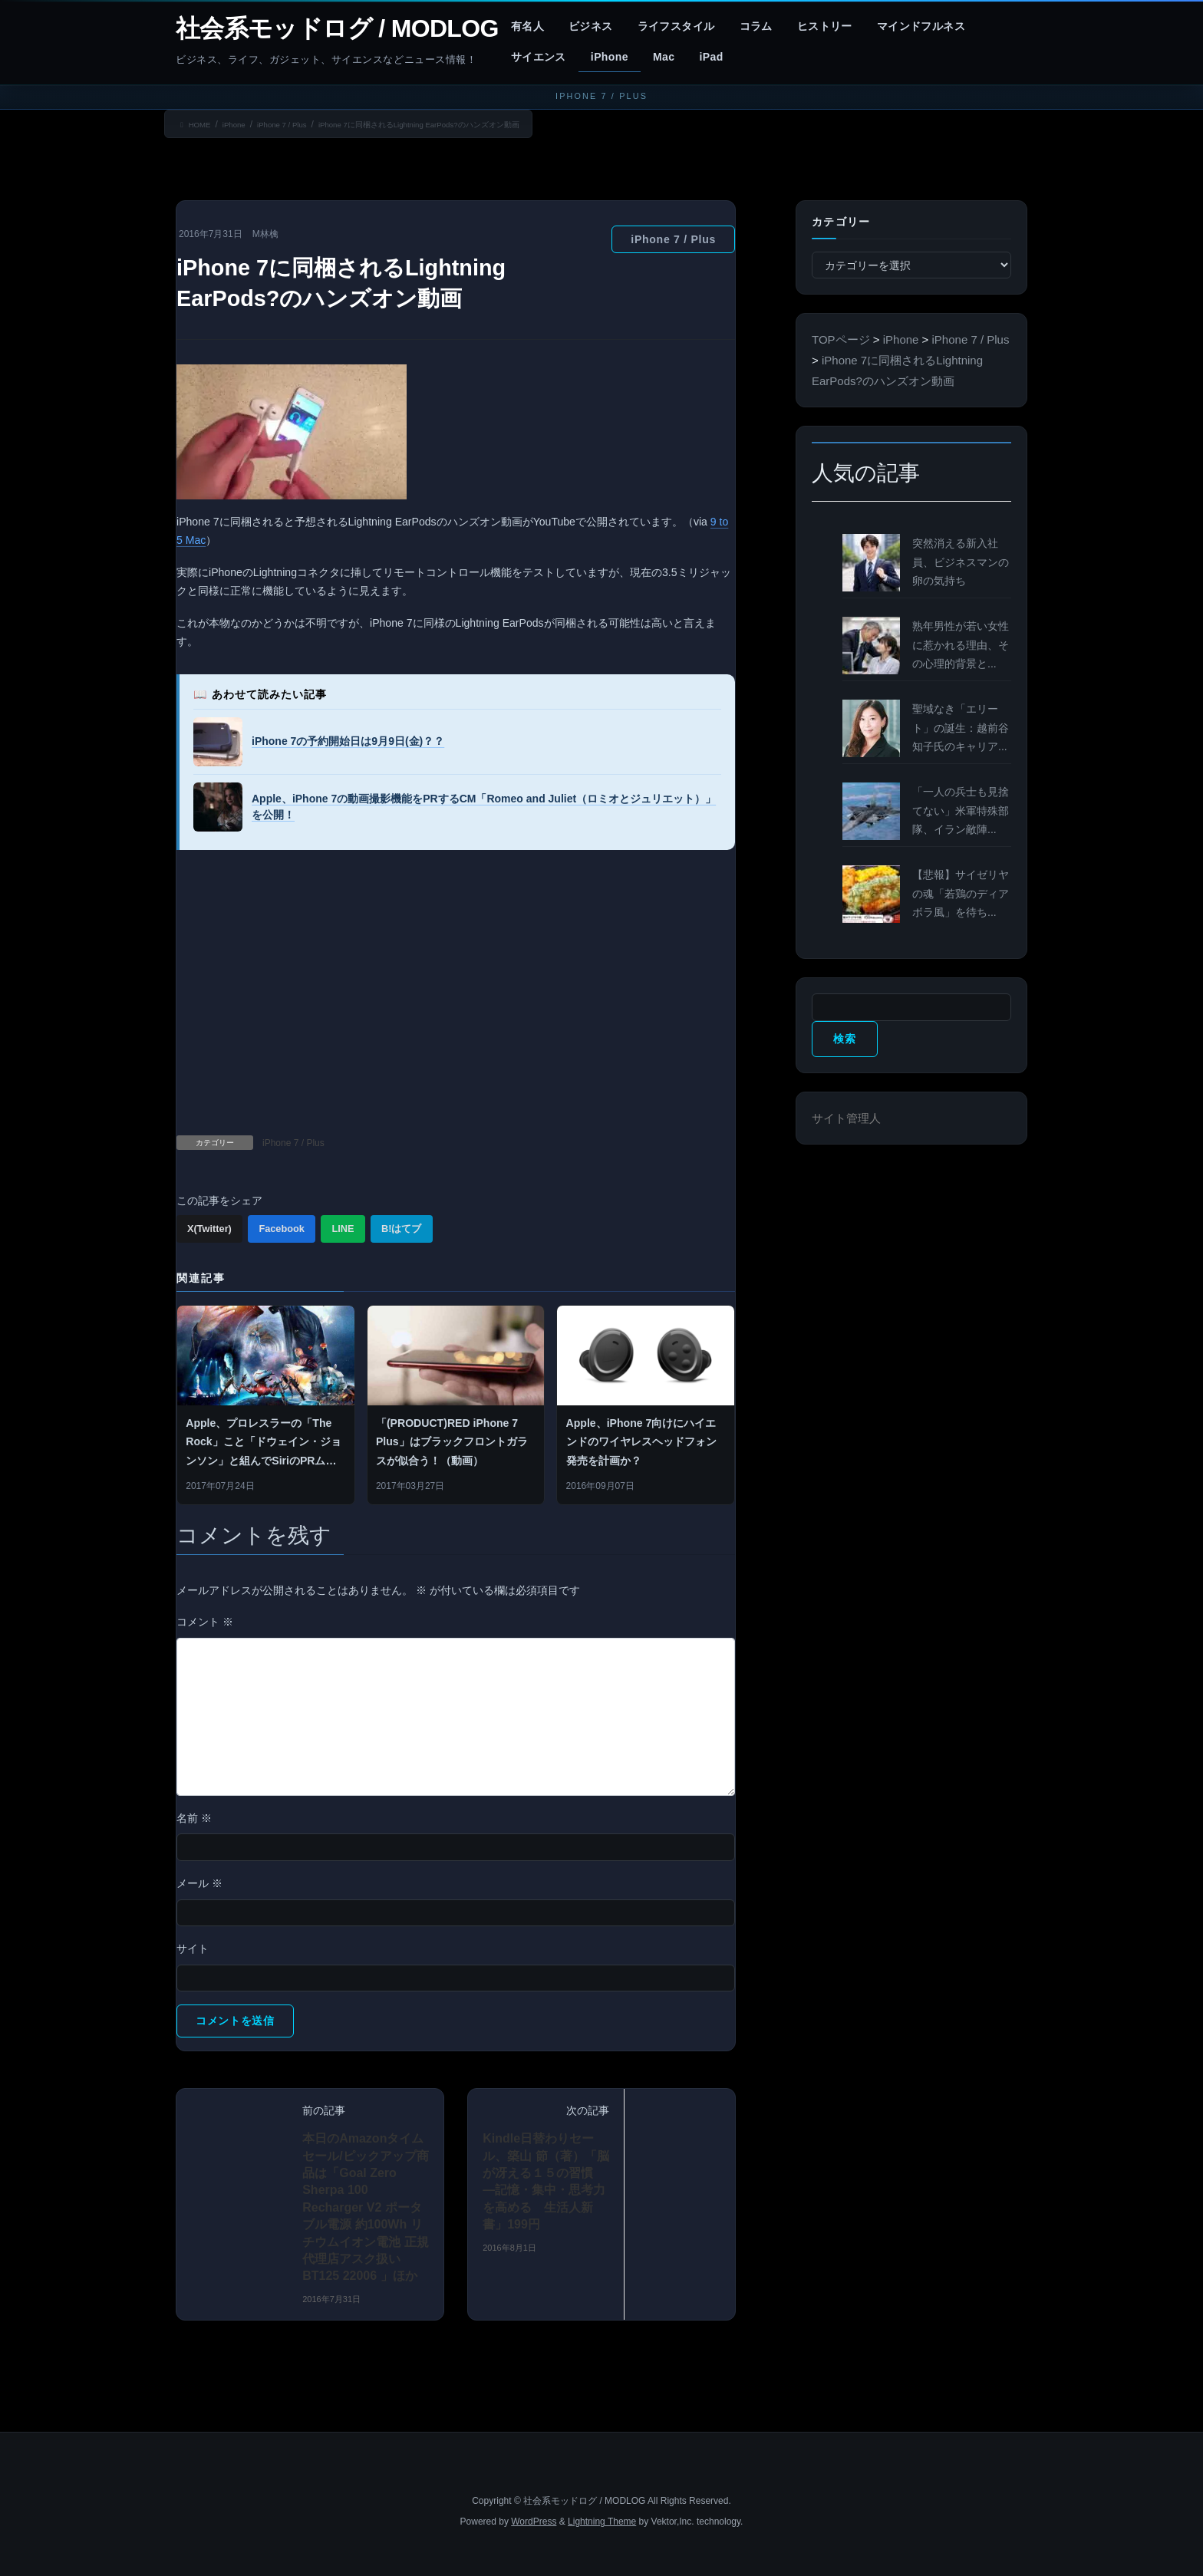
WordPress (533, 2522)
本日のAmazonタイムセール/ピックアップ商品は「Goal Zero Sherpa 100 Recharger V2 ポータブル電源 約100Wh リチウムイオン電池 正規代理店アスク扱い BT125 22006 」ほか (365, 2208)
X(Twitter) (209, 1228)
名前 (194, 1818)
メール (199, 1883)
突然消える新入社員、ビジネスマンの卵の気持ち (960, 562)
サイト (192, 1948)
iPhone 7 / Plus (673, 239)
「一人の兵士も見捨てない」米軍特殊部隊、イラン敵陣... (960, 811)
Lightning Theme (602, 2522)
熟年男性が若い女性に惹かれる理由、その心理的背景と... (960, 645)
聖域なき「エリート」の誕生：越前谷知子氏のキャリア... (960, 728)
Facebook (282, 1228)
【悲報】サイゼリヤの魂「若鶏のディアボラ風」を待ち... (960, 893)
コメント (204, 1622)
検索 (844, 1039)
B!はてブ (401, 1228)
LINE (342, 1228)
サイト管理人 (846, 1118)
